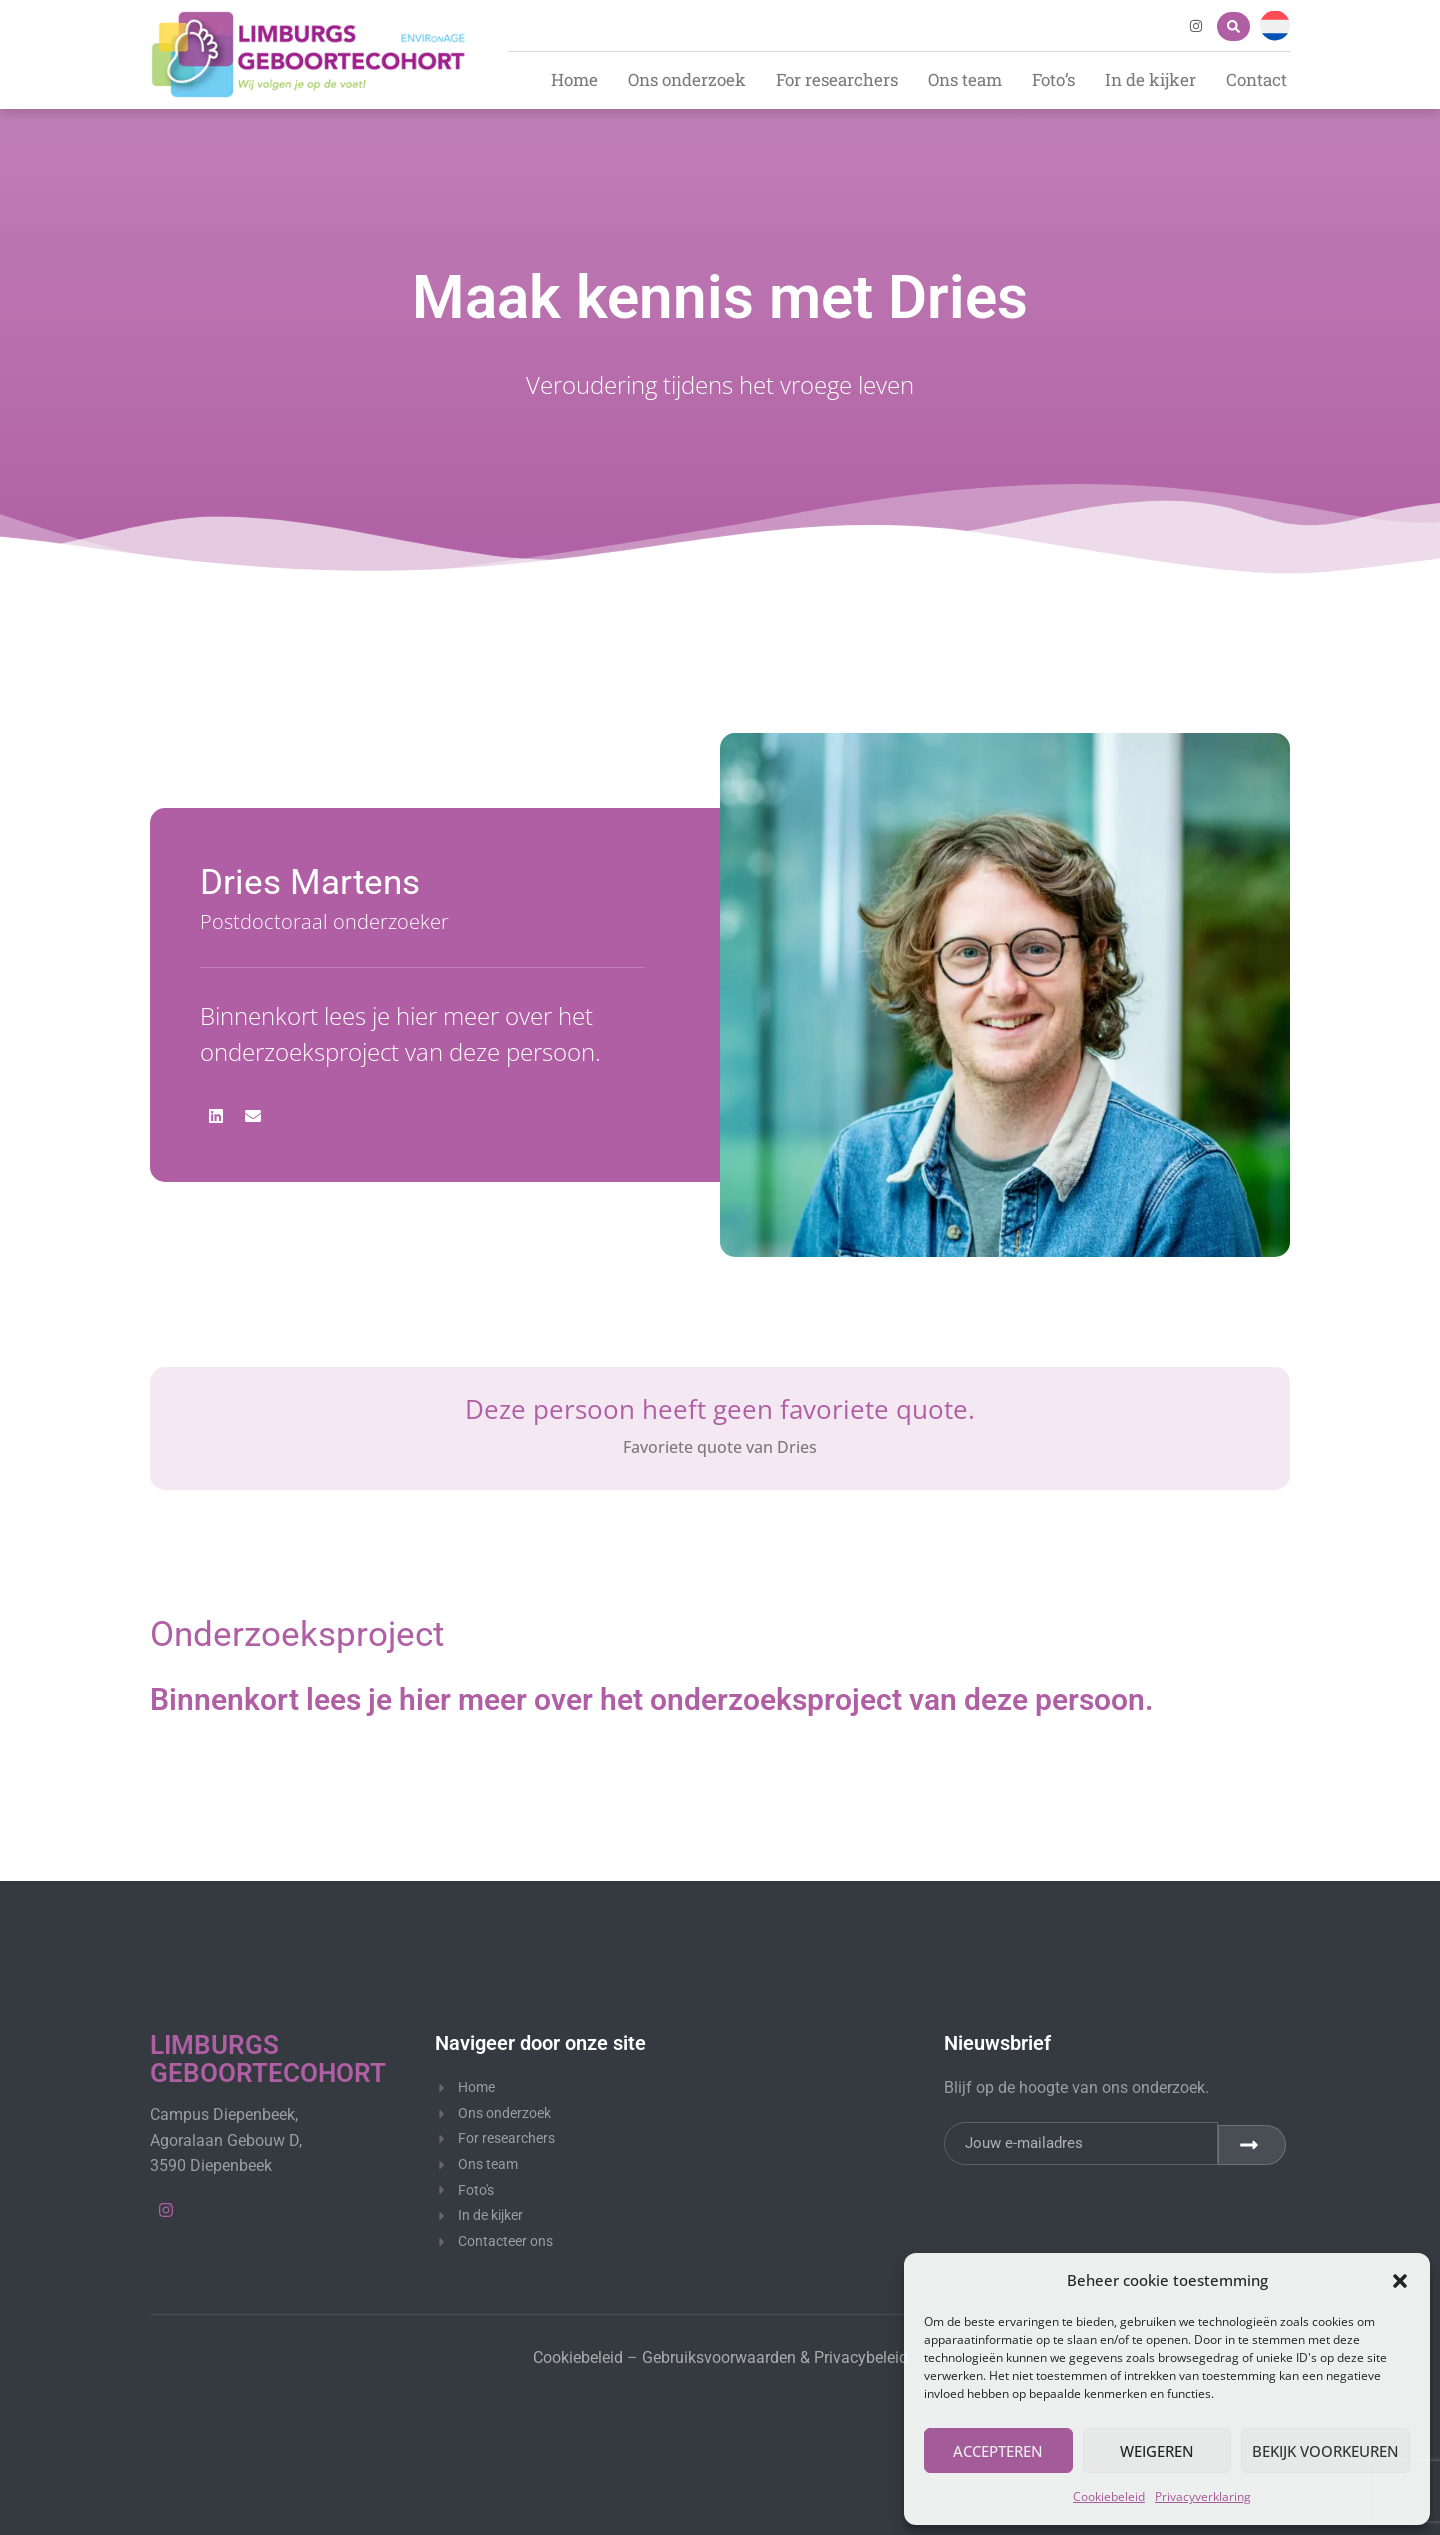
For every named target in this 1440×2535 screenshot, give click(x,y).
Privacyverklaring (1203, 2496)
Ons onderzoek (687, 79)
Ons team (965, 79)
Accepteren (998, 2451)
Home (574, 79)
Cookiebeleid (1109, 2496)
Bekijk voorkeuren (1325, 2451)
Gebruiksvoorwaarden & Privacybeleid (775, 2357)
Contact (1256, 79)
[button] (1400, 2281)
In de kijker (1150, 79)
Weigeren (1157, 2451)
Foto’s (1053, 79)
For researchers (837, 79)
